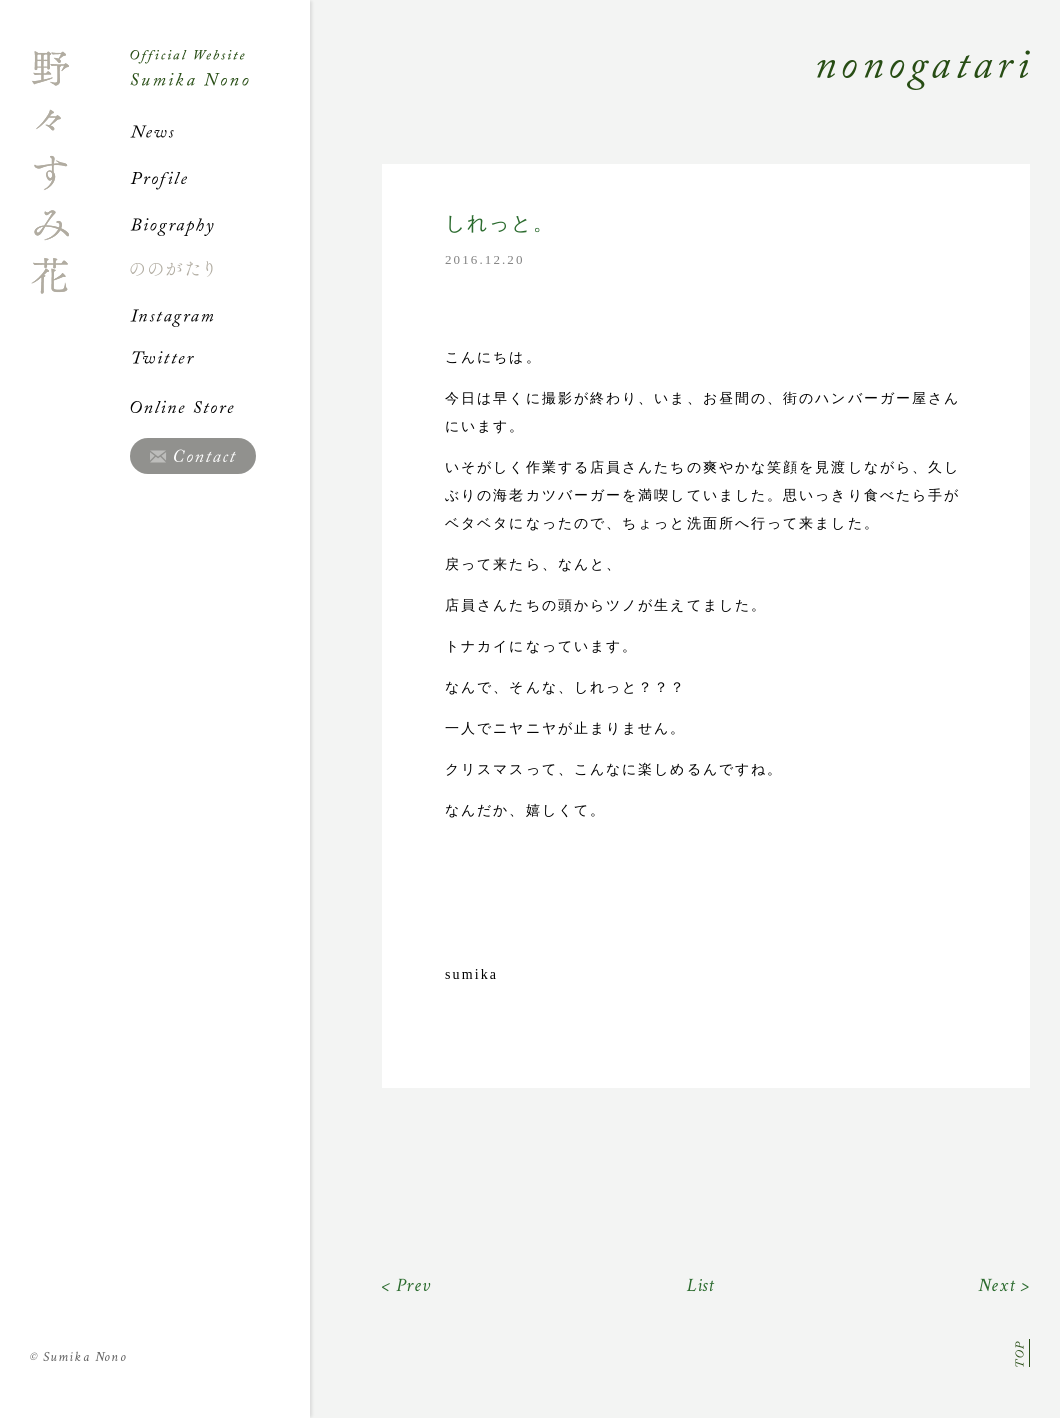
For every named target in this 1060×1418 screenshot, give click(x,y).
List (701, 1285)
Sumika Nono (78, 1357)
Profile (220, 178)
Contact (193, 456)
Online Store (220, 407)
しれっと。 (500, 223)
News (220, 132)
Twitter (220, 361)
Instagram (220, 315)
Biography (220, 224)
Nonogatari (670, 92)
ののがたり (220, 269)
